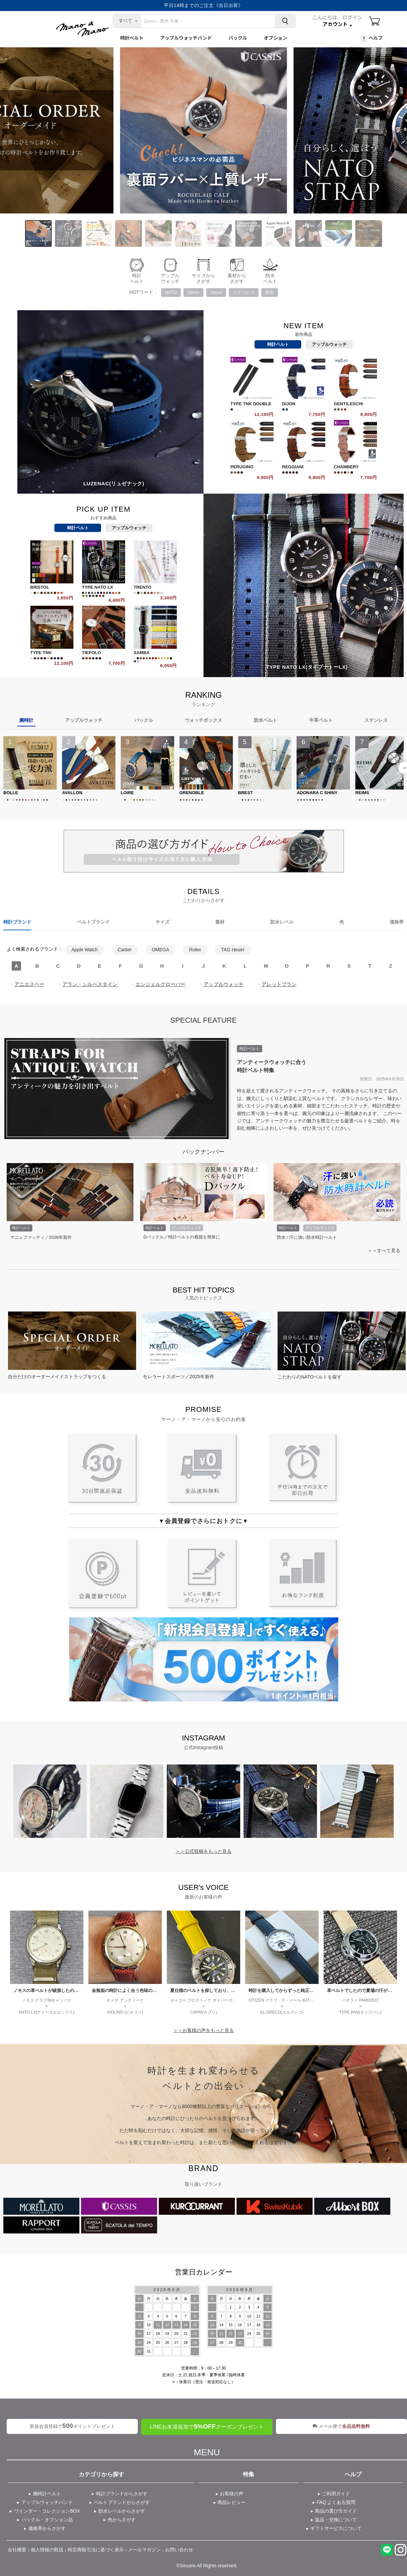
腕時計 (26, 720)
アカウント (335, 24)
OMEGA (160, 949)
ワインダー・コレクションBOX (47, 2511)
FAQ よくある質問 (336, 2502)
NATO (171, 292)
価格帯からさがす (47, 2528)
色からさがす (122, 2519)
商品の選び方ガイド (336, 2511)
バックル (238, 37)
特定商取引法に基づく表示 (96, 2549)
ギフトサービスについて (336, 2528)
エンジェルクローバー (160, 984)
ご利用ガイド (336, 2493)
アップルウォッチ (329, 344)
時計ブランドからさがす (121, 2493)
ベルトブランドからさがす (122, 2502)
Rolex (195, 949)
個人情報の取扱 (47, 2549)
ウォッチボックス (203, 720)
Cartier (125, 949)
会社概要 (17, 2549)
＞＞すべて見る (384, 1250)
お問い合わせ (179, 2549)
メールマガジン (144, 2549)
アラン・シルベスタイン (89, 984)
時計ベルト (131, 37)
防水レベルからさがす (121, 2511)
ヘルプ (376, 37)
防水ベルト (265, 720)
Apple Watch (84, 949)
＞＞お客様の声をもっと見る (203, 2030)
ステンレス (244, 292)
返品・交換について (336, 2519)
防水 (269, 292)
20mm (216, 292)
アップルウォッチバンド (186, 37)
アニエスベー (29, 984)
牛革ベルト (321, 720)
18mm (193, 292)
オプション (275, 37)
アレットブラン (279, 984)
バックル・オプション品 (47, 2519)
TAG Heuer (233, 949)
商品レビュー (232, 2502)
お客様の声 (231, 2493)
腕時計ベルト (47, 2493)
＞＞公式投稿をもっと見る (203, 1851)
